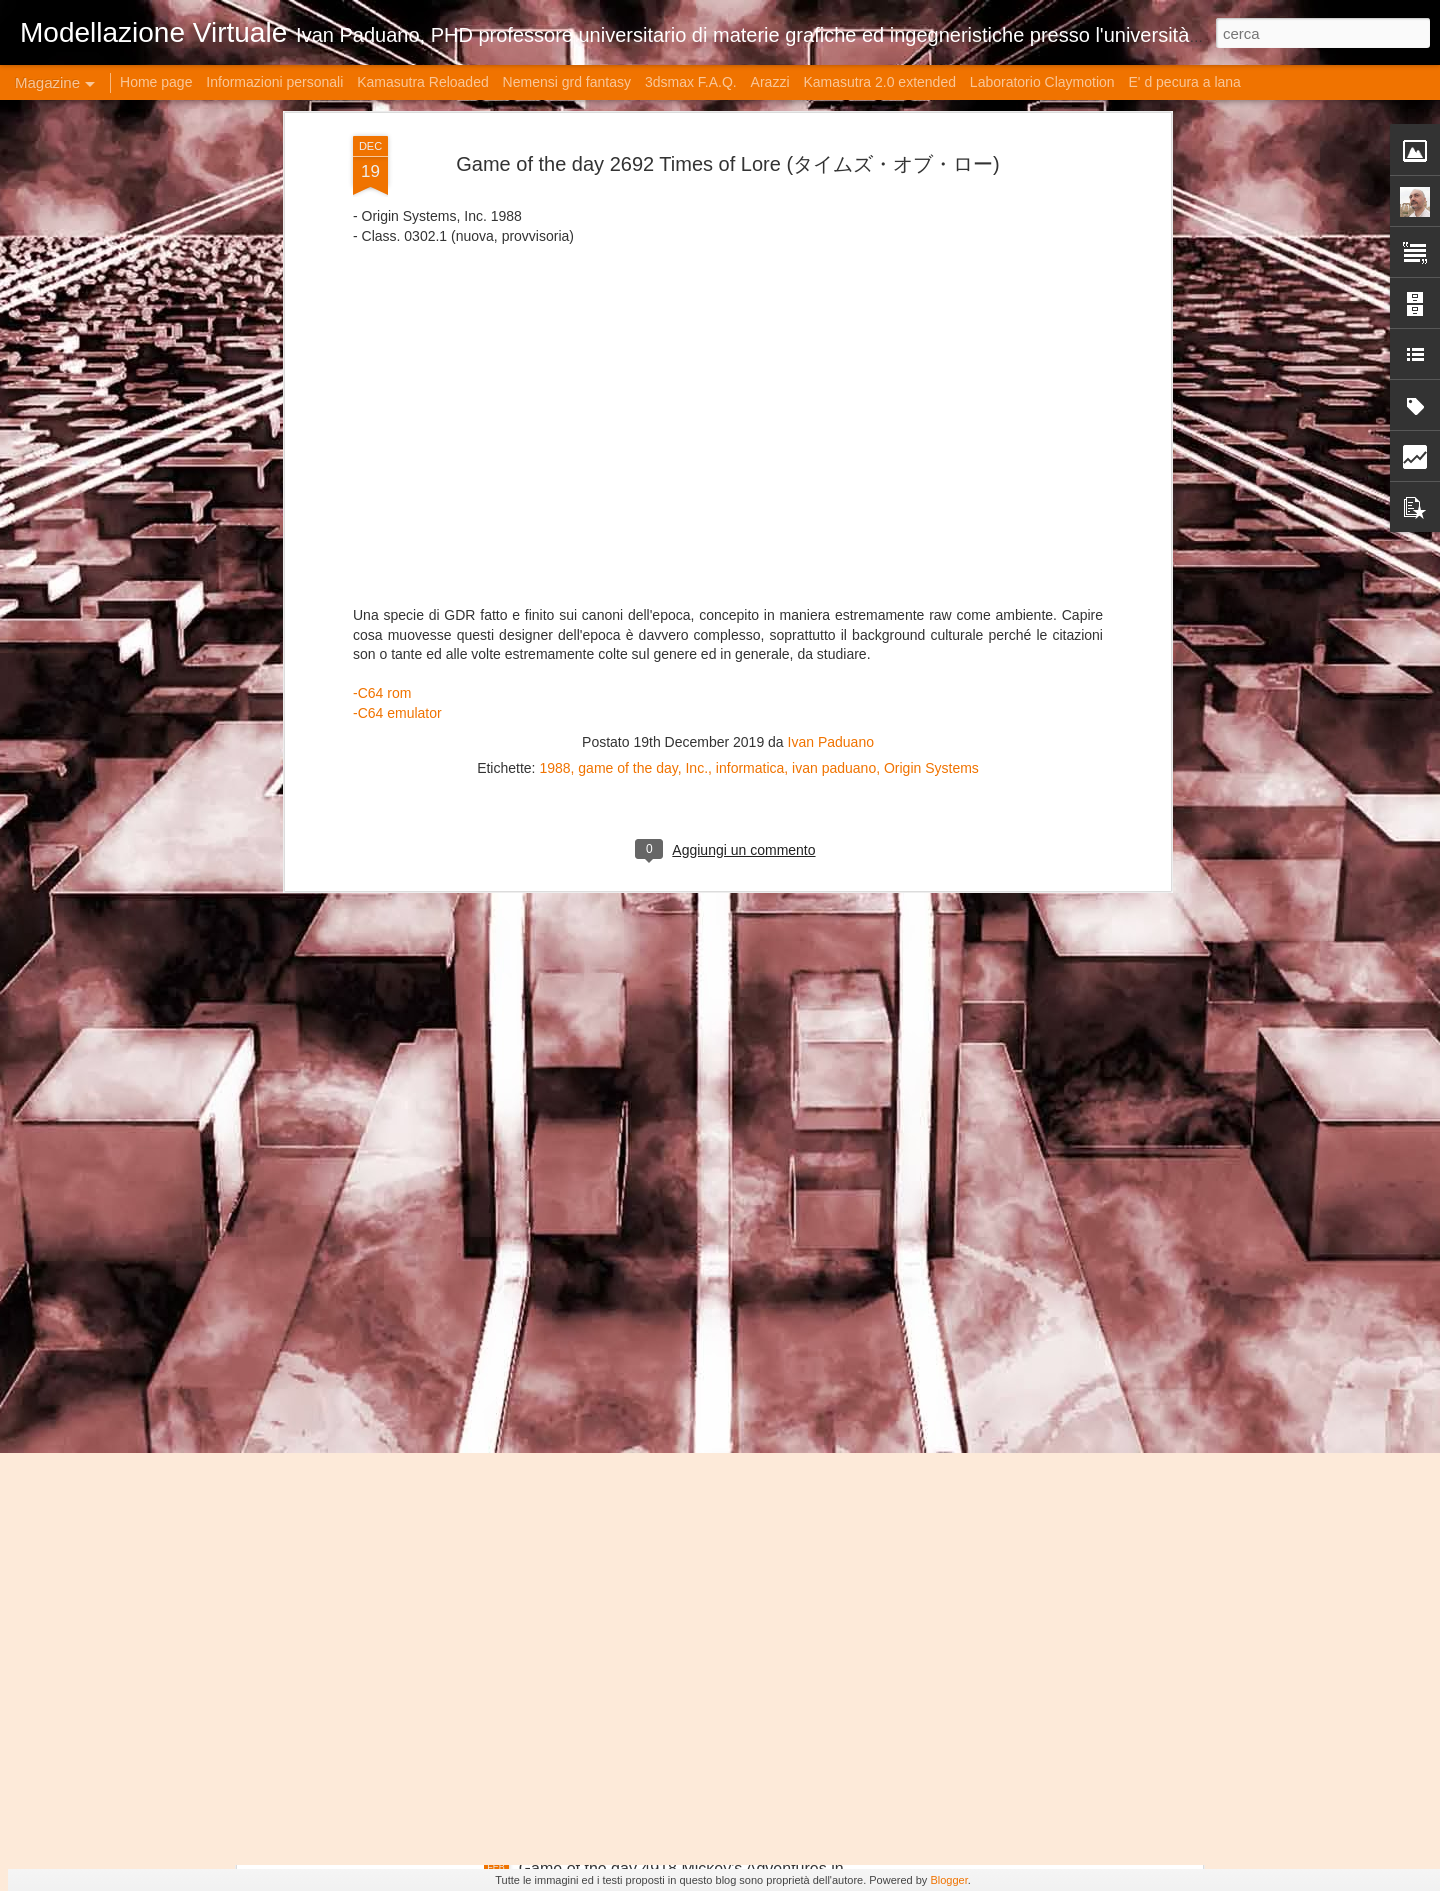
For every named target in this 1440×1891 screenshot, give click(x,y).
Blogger (948, 1880)
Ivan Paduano (831, 283)
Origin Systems (931, 309)
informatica (750, 309)
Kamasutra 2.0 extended (879, 82)
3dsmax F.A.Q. (691, 82)
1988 (554, 309)
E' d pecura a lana (1184, 82)
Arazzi (770, 82)
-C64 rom (382, 235)
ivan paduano (834, 309)
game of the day (627, 309)
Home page (156, 82)
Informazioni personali (274, 82)
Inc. (696, 309)
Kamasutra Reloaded (423, 82)
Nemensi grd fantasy (567, 82)
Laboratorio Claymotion (1042, 82)
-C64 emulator (397, 255)
